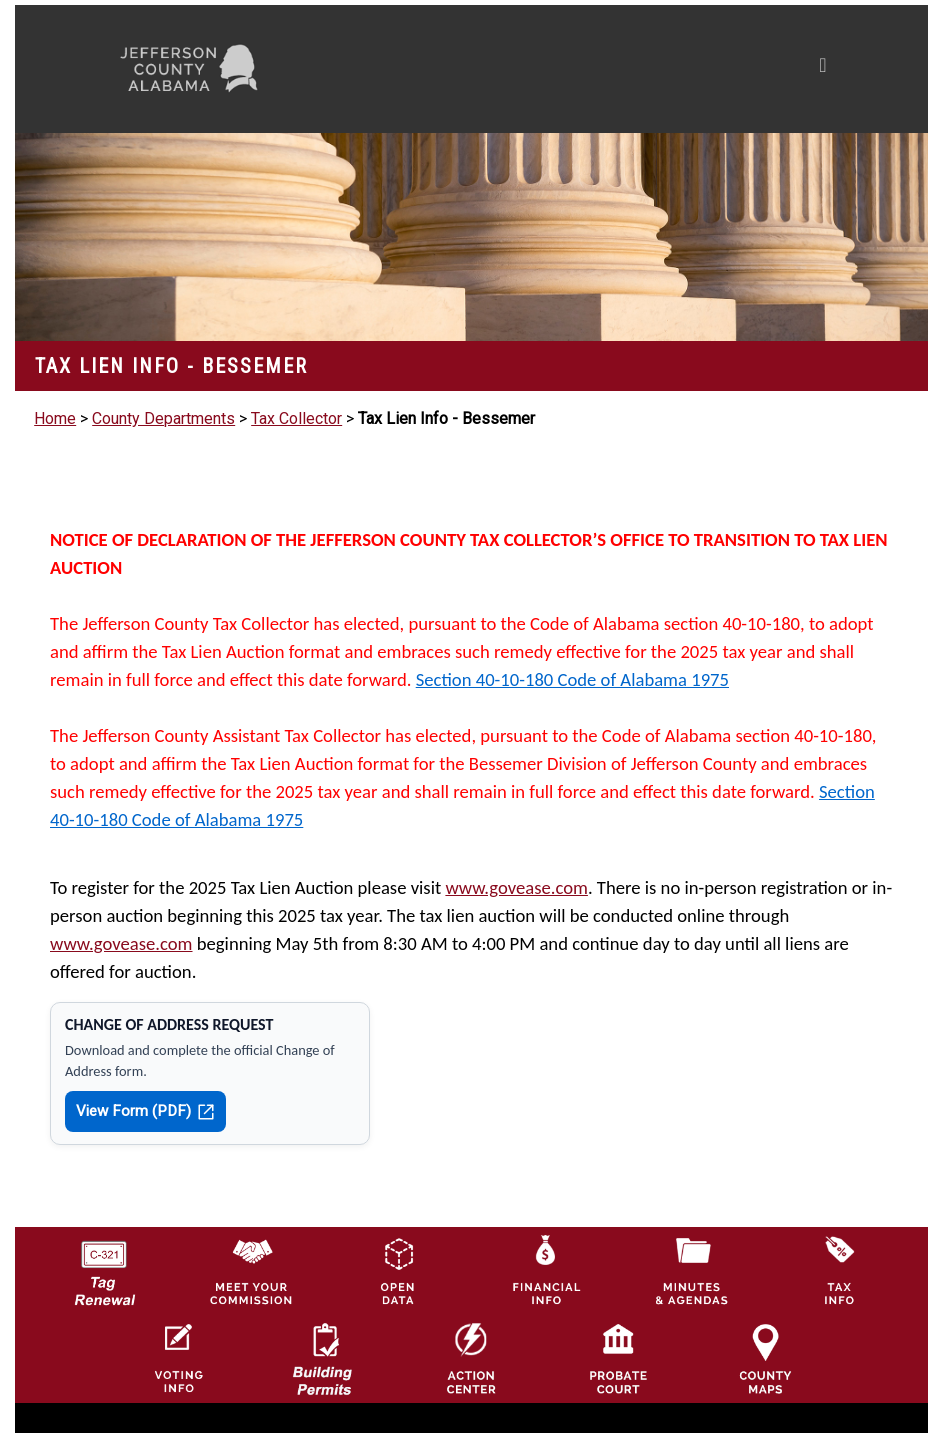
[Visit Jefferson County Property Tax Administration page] (839, 1269)
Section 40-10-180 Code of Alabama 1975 (572, 679)
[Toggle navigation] (632, 69)
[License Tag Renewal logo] (104, 1265)
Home (55, 418)
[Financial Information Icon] (545, 1269)
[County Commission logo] (251, 1269)
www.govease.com (516, 887)
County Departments (163, 418)
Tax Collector (296, 418)
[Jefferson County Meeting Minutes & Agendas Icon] (692, 1269)
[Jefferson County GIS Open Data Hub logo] (398, 1269)
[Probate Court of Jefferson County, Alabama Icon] (618, 1358)
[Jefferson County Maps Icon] (765, 1358)
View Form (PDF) (145, 1111)
